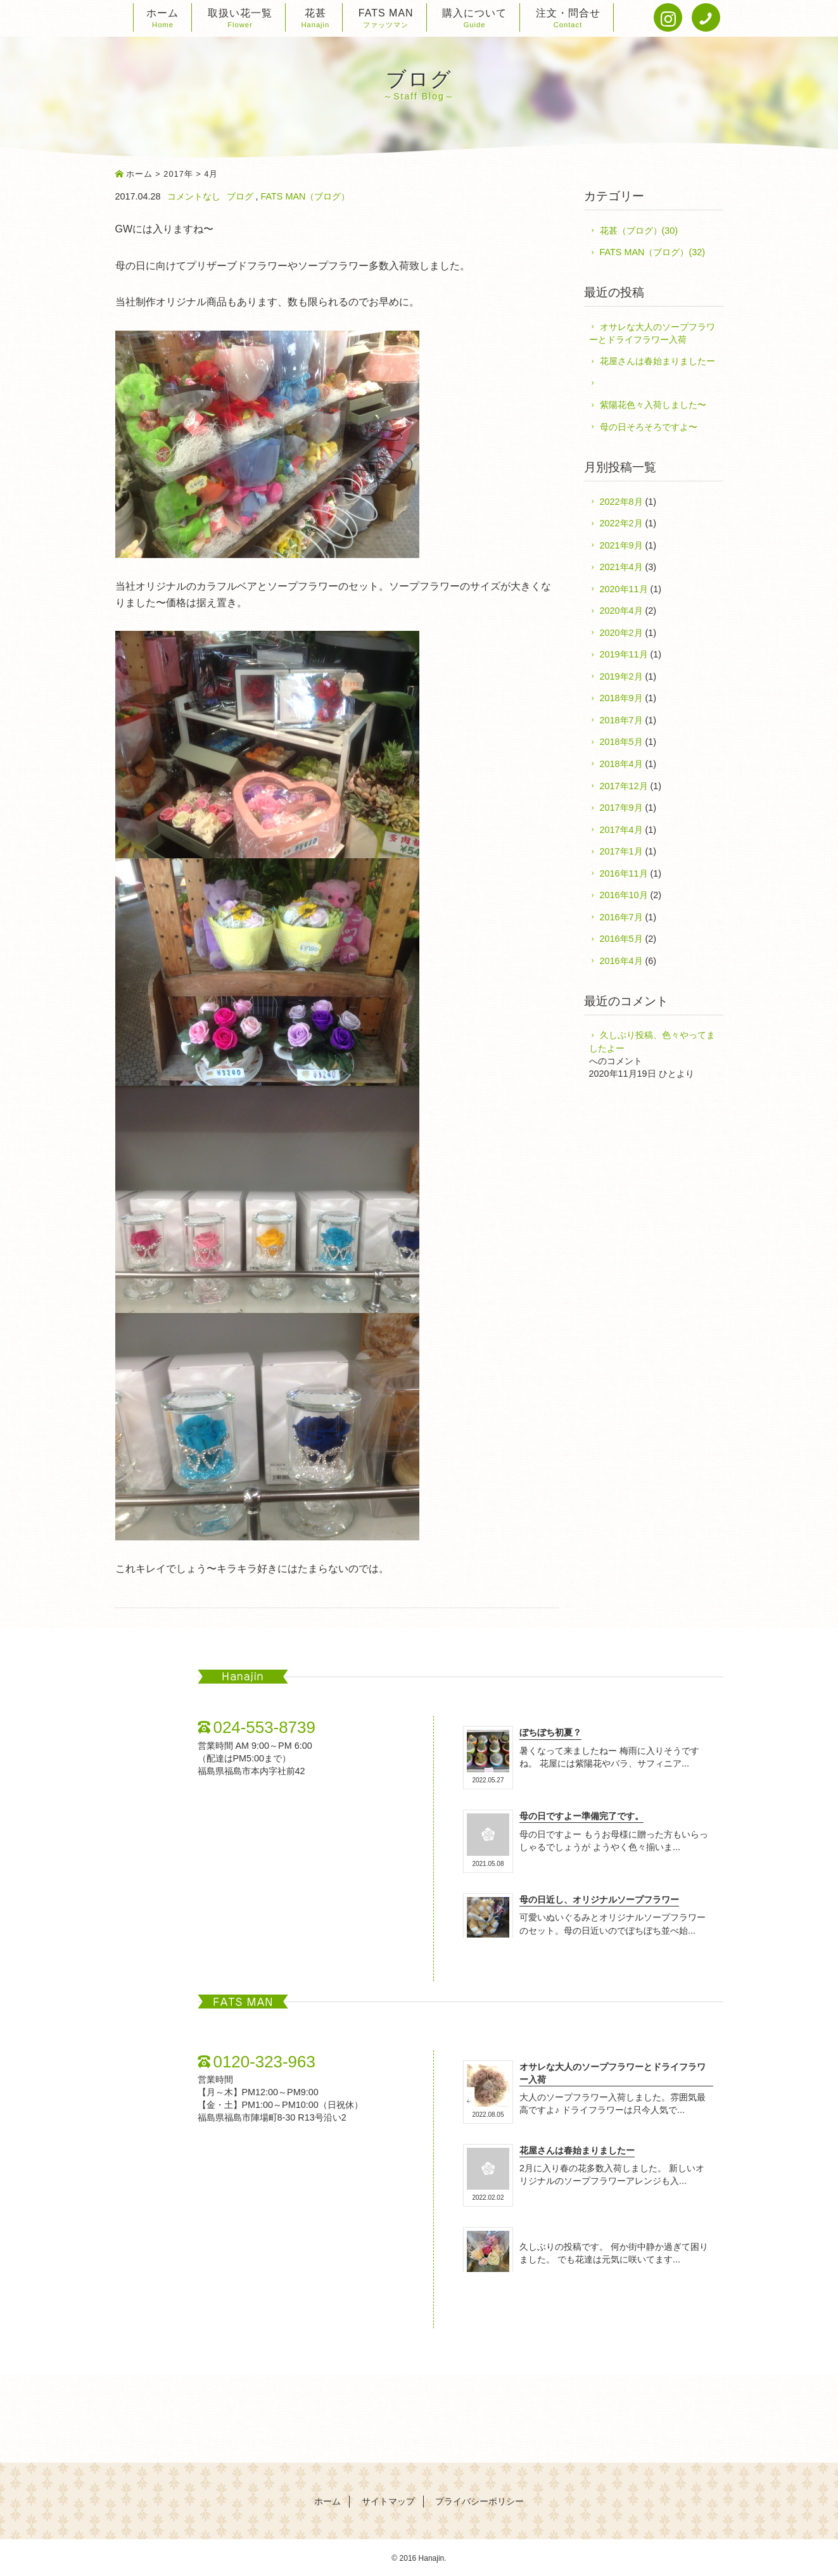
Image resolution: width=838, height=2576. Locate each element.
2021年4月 (621, 567)
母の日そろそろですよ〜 (648, 427)
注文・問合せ (568, 19)
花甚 (315, 19)
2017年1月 (621, 851)
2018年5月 (621, 742)
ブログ (240, 196)
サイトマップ (388, 2501)
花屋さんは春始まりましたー (657, 361)
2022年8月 (621, 502)
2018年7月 (621, 720)
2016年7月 (621, 917)
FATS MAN (386, 19)
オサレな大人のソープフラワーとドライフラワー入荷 (652, 333)
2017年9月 (621, 808)
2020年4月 (621, 611)
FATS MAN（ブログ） (305, 196)
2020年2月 (621, 633)
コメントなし (193, 196)
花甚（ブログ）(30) (639, 230)
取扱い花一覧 (240, 19)
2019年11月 (624, 654)
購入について (474, 19)
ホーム (162, 19)
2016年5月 (621, 939)
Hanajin (432, 2558)
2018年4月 (621, 764)
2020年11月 (624, 589)
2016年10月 (624, 895)
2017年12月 (624, 786)
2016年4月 (621, 961)
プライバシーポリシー (479, 2501)
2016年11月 (624, 873)
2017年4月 (621, 830)
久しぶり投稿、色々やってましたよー (652, 1041)
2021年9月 (621, 545)
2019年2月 (621, 676)
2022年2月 (621, 523)
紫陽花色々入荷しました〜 (653, 405)
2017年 (178, 174)
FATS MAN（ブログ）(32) (652, 252)
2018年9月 (621, 698)
